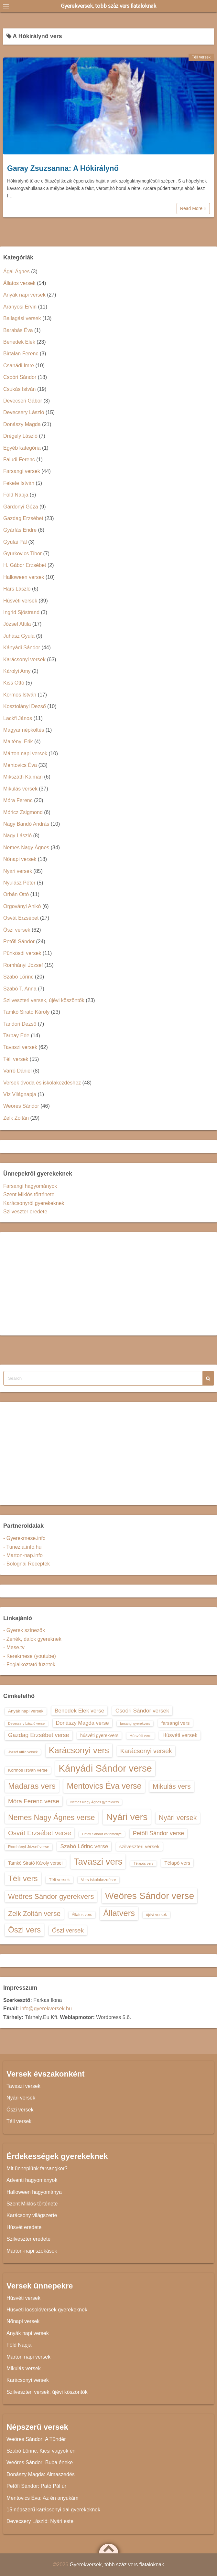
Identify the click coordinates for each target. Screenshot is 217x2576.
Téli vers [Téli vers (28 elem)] (23, 1878)
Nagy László (17, 835)
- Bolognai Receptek (26, 1563)
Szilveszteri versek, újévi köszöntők (43, 1000)
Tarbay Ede (16, 1035)
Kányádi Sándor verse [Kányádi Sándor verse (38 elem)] (105, 1768)
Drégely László (20, 436)
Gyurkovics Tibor (22, 553)
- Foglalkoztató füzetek (29, 1664)
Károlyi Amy (16, 671)
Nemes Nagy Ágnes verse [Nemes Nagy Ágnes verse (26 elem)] (51, 1817)
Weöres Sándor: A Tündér (36, 2439)
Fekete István (18, 483)
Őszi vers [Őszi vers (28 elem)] (24, 1929)
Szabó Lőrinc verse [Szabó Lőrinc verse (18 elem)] (84, 1846)
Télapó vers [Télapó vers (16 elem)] (177, 1863)
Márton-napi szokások (31, 2251)
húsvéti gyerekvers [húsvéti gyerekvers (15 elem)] (99, 1735)
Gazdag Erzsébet (23, 518)
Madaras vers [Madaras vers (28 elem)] (32, 1786)
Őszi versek (16, 930)
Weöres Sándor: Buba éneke (39, 2462)
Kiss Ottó (13, 683)
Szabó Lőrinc (18, 976)
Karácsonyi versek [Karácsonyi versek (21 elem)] (146, 1750)
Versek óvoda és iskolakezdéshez (42, 1082)
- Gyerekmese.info (24, 1538)
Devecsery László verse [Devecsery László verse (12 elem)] (26, 1723)
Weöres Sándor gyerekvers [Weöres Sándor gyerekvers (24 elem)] (51, 1896)
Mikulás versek (20, 788)
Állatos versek (19, 283)
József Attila (17, 624)
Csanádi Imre (18, 365)
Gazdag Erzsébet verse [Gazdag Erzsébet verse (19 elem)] (38, 1735)
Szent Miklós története (28, 1194)
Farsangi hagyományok (30, 1186)
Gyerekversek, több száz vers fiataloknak (108, 6)
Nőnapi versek (19, 859)
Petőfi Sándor (19, 941)
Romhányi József (23, 965)
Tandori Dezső (19, 1024)
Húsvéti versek (20, 600)
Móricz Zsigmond (23, 812)
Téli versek (201, 57)
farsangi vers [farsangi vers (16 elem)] (175, 1723)
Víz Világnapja (19, 1094)
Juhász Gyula (19, 636)
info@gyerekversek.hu (45, 2008)
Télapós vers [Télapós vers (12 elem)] (143, 1863)
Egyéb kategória (22, 448)
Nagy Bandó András (26, 824)
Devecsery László (23, 412)
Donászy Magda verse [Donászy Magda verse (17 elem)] (82, 1723)
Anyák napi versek (24, 295)
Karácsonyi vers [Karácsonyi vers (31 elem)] (79, 1750)
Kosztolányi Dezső (24, 706)
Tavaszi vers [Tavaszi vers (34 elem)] (98, 1862)
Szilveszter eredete (25, 1211)
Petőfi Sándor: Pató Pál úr (36, 2486)
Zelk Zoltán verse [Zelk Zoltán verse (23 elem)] (34, 1913)
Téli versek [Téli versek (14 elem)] (59, 1879)
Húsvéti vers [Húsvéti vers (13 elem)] (140, 1735)
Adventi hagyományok (31, 2180)
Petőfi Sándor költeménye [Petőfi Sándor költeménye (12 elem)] (102, 1834)
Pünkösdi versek (22, 953)
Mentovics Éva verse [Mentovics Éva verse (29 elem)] (104, 1785)
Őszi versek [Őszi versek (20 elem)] (68, 1930)
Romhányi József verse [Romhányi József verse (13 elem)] (28, 1847)
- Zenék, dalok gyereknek (32, 1639)
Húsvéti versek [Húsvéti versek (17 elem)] (179, 1735)
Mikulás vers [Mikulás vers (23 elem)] (172, 1786)
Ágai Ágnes (16, 271)
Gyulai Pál (15, 542)
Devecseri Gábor (22, 400)
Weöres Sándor (21, 1106)
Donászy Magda (22, 424)
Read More (193, 208)
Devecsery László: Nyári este (39, 2521)
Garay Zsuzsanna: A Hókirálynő (63, 168)
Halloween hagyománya (34, 2192)
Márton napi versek (25, 753)
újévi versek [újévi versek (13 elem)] (156, 1914)
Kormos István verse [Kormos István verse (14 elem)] (28, 1770)
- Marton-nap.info (23, 1555)
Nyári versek (17, 871)
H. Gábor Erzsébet (24, 565)
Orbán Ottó (16, 894)
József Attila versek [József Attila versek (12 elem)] (23, 1752)
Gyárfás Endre (20, 530)
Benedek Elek (19, 342)
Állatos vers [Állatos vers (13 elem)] (82, 1914)
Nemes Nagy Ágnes (26, 847)
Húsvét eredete (24, 2227)
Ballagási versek (22, 318)
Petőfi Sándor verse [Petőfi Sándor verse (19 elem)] (158, 1833)
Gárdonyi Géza (20, 506)
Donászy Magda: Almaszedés (40, 2474)
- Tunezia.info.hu (22, 1547)
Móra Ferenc (18, 800)
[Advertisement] (108, 1284)
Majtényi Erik (18, 741)
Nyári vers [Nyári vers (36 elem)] (126, 1817)
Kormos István (19, 694)
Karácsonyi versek (24, 659)
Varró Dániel (17, 1070)
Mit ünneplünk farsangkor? (37, 2168)
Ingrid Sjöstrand (21, 612)
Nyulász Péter (19, 882)
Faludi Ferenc (19, 459)
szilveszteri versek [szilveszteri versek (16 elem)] (139, 1846)
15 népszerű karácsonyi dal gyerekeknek (53, 2509)
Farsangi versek (21, 471)
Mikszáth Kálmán (23, 777)
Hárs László (16, 589)
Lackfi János (17, 718)
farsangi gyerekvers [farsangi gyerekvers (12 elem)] (135, 1723)
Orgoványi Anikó (22, 906)
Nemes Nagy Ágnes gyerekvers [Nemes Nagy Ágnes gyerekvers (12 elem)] (94, 1802)
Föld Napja (15, 494)
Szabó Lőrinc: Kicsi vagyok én (40, 2451)
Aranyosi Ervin (20, 306)
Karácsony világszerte (31, 2215)
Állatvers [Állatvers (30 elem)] (119, 1913)
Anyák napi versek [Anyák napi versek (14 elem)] (25, 1711)
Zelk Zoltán (16, 1118)
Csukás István (19, 389)
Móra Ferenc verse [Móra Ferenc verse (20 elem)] (33, 1801)
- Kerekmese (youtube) (29, 1656)
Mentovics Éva (20, 765)
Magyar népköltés (23, 730)
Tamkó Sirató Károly (26, 1012)
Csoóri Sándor (19, 377)
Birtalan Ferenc (20, 353)
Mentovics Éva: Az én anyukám (42, 2498)
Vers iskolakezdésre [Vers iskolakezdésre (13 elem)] (98, 1880)
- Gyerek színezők (24, 1630)
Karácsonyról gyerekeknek (33, 1203)
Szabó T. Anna (20, 988)
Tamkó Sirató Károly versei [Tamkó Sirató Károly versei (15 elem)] (35, 1863)
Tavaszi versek (20, 1047)
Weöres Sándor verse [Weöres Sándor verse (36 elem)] (149, 1895)
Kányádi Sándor (21, 647)
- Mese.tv (14, 1647)
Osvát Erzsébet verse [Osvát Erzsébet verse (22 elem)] (39, 1833)
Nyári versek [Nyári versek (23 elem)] (178, 1817)
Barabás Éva (18, 330)
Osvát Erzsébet (20, 918)
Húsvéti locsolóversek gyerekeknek (46, 2309)
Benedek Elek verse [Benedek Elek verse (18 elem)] (79, 1710)
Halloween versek (23, 577)
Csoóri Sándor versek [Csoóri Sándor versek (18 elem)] (142, 1710)
